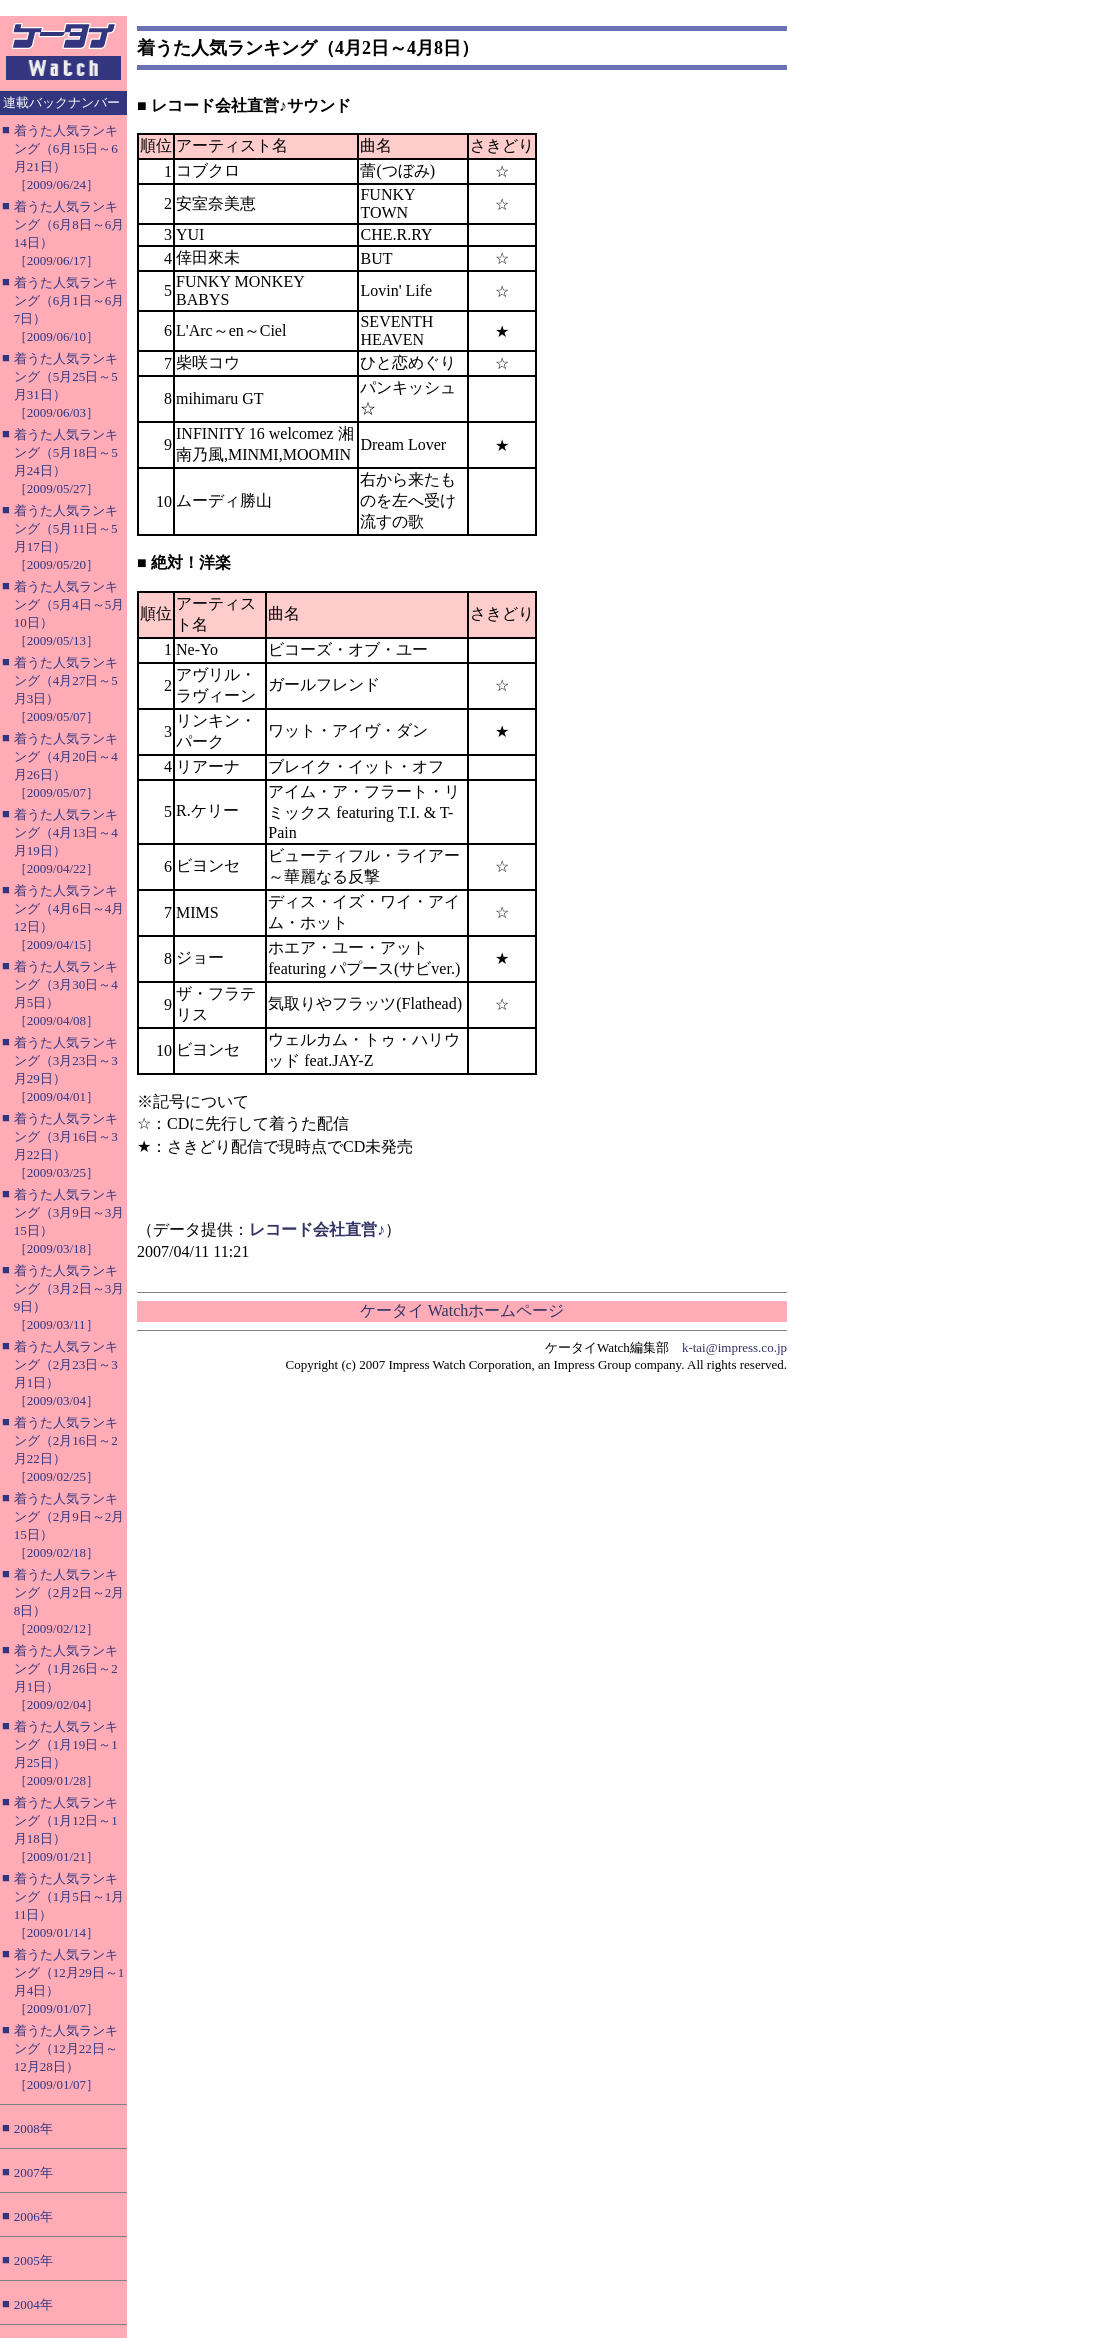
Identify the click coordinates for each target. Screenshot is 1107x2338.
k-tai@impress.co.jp (734, 1347)
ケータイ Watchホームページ (462, 1310)
